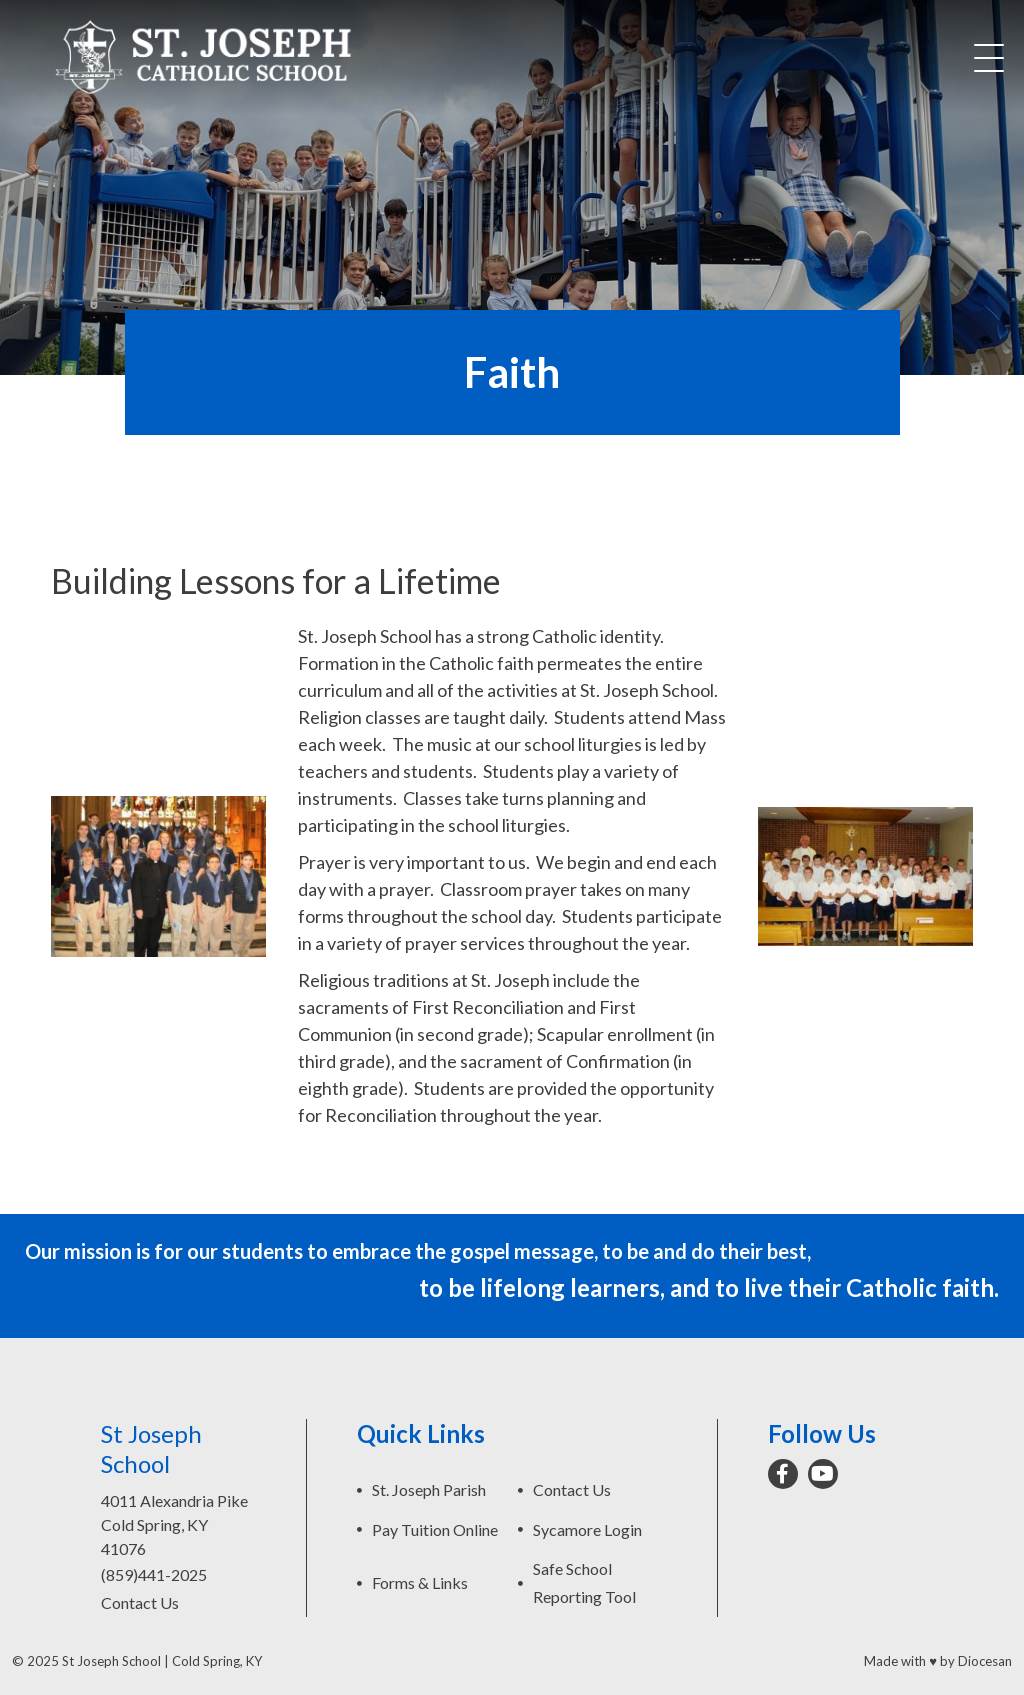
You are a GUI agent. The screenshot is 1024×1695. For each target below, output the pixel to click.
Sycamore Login (587, 1529)
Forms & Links (420, 1582)
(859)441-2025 (154, 1574)
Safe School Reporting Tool (584, 1582)
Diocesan (985, 1661)
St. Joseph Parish (429, 1489)
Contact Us (140, 1602)
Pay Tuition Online (435, 1529)
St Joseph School (111, 1661)
